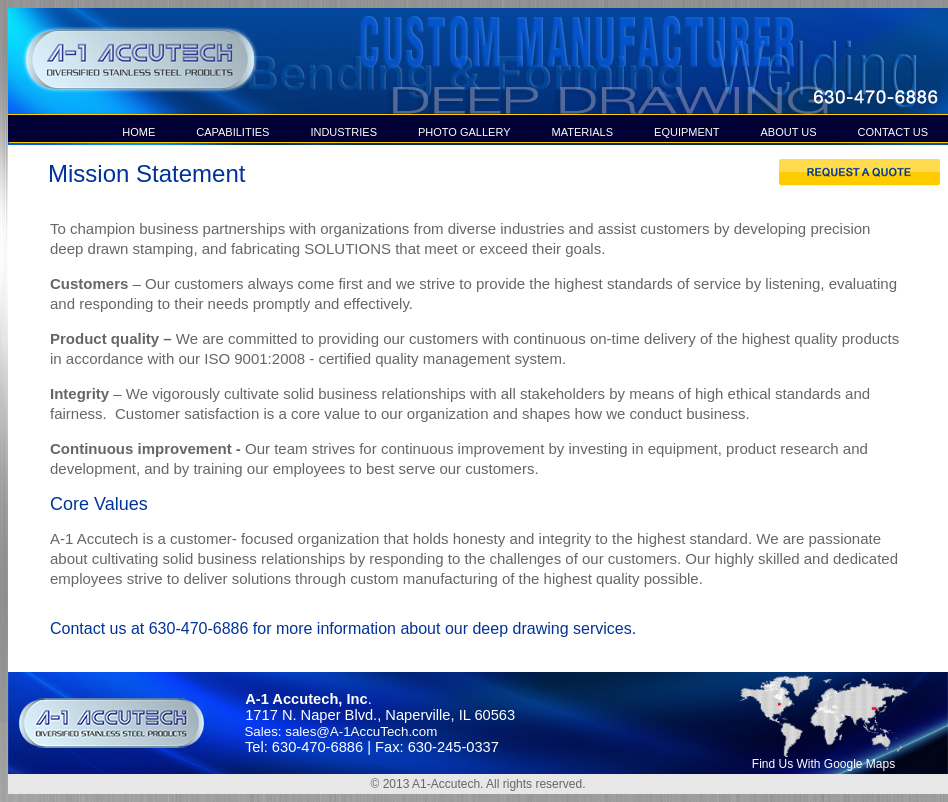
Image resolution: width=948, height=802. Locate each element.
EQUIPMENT (686, 132)
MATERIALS (583, 132)
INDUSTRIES (343, 132)
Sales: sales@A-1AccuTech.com (337, 731)
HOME (138, 132)
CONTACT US (893, 132)
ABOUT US (788, 132)
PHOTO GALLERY (464, 132)
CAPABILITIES (232, 132)
